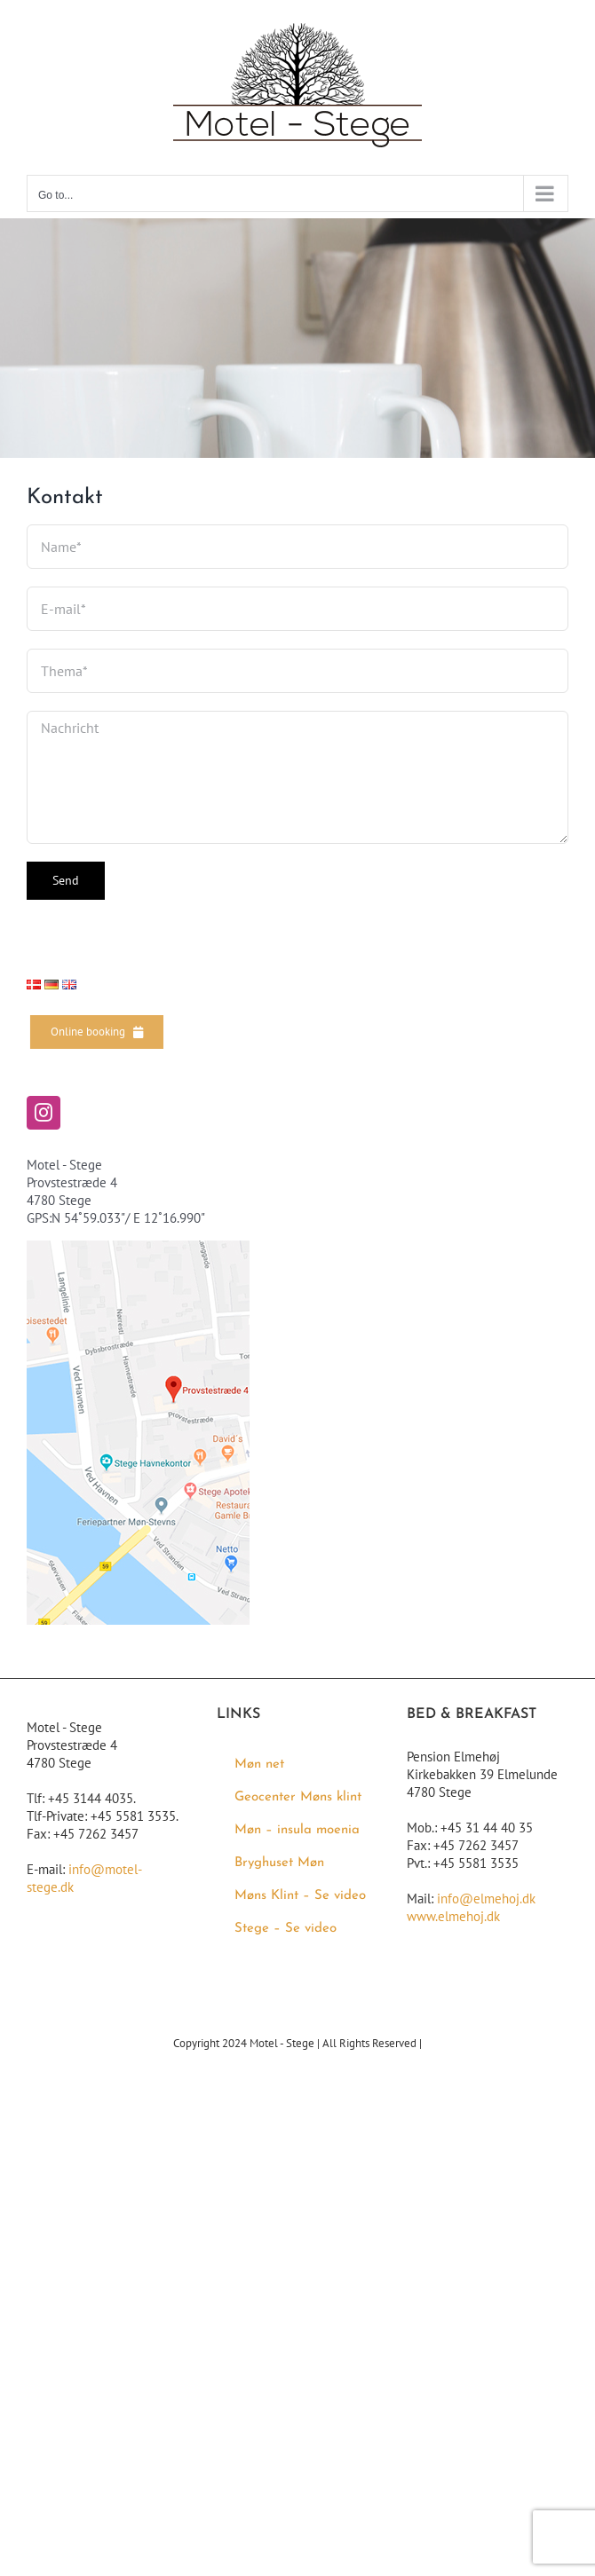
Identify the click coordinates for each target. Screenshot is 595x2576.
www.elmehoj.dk (453, 1916)
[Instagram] (43, 1113)
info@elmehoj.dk (486, 1898)
